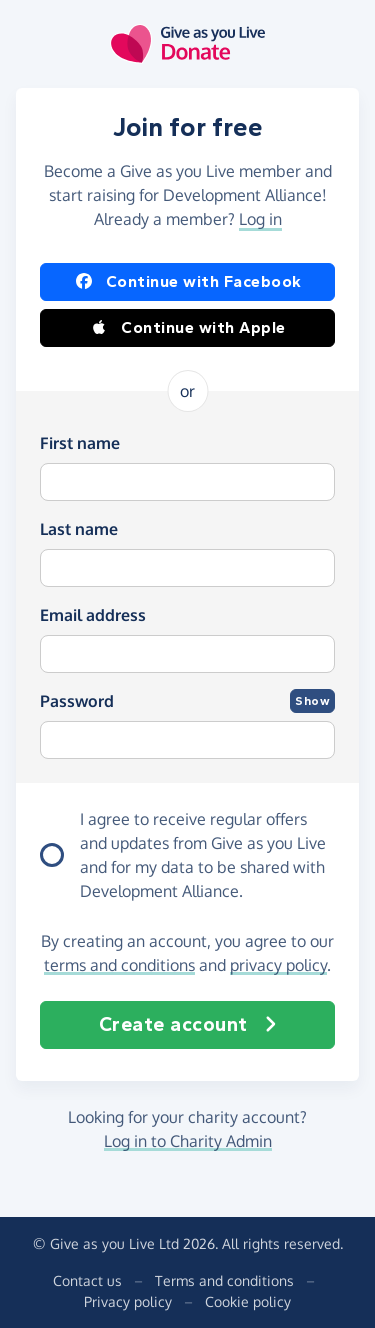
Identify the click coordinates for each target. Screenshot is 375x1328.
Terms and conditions (224, 1280)
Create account (188, 1025)
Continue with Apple (187, 328)
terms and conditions (119, 965)
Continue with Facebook (188, 282)
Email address (93, 615)
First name (80, 443)
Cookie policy (248, 1301)
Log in (260, 219)
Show (312, 701)
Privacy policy (128, 1301)
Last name (79, 529)
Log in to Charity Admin (188, 1141)
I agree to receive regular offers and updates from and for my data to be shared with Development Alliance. (203, 855)
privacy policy (278, 965)
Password (77, 701)
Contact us (87, 1280)
